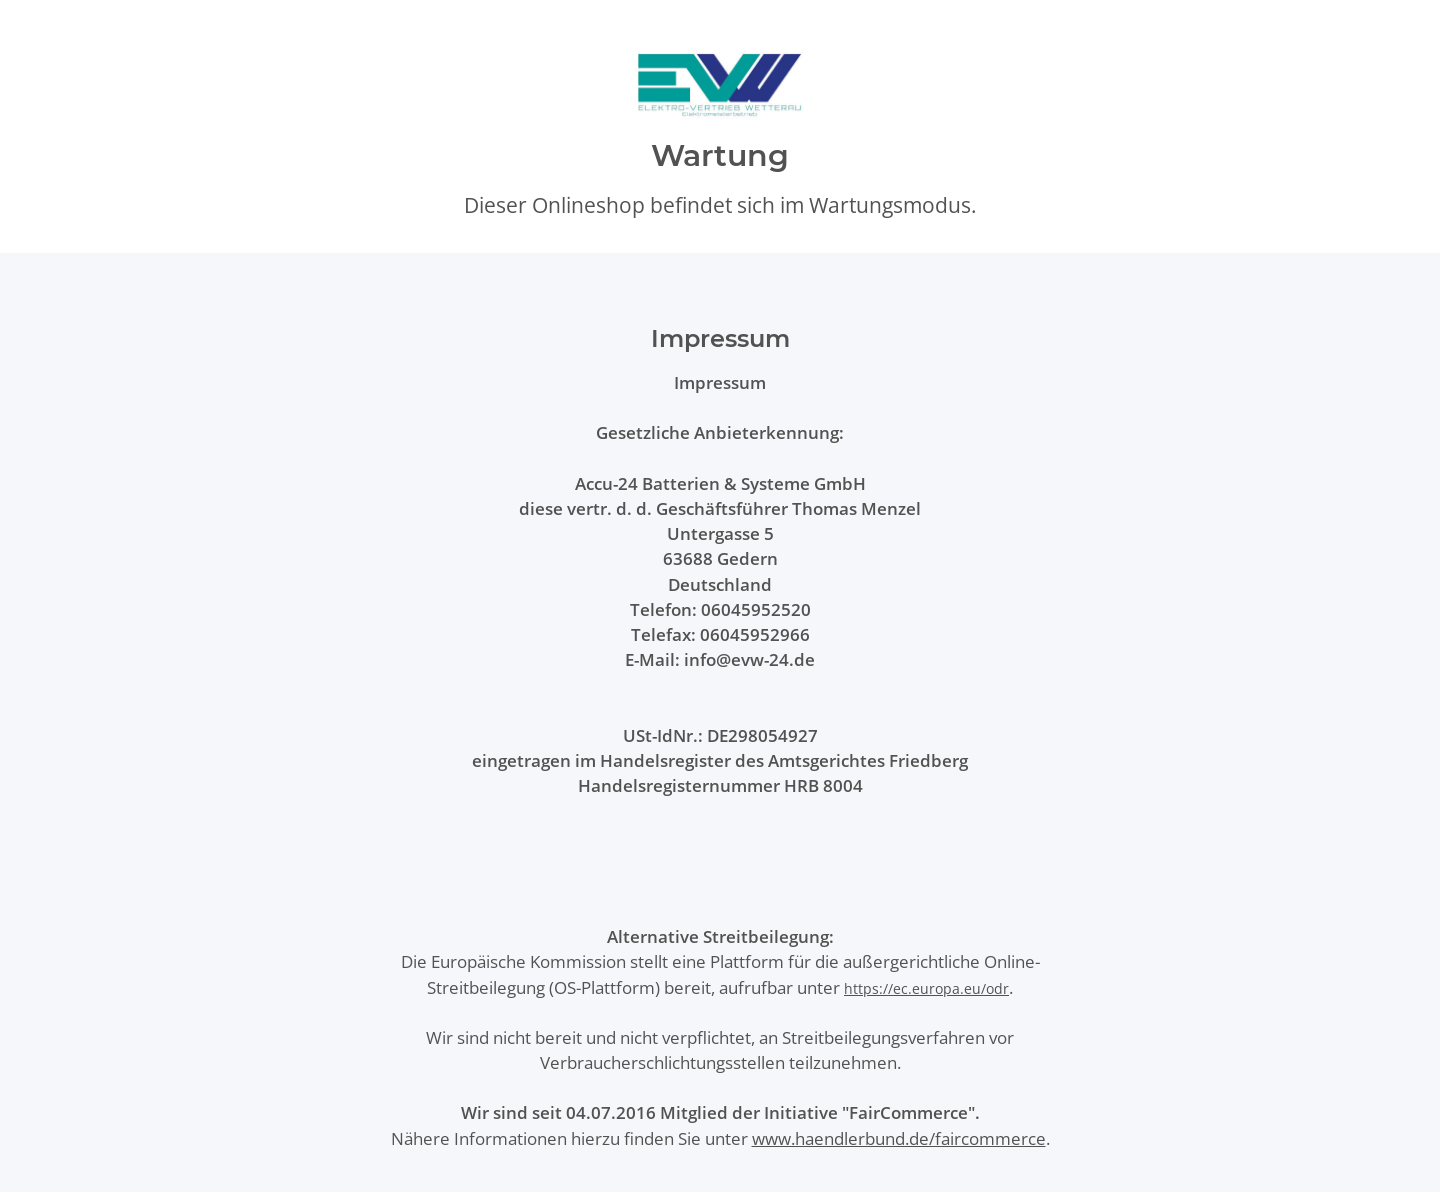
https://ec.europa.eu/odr (926, 988)
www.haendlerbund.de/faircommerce (899, 1138)
